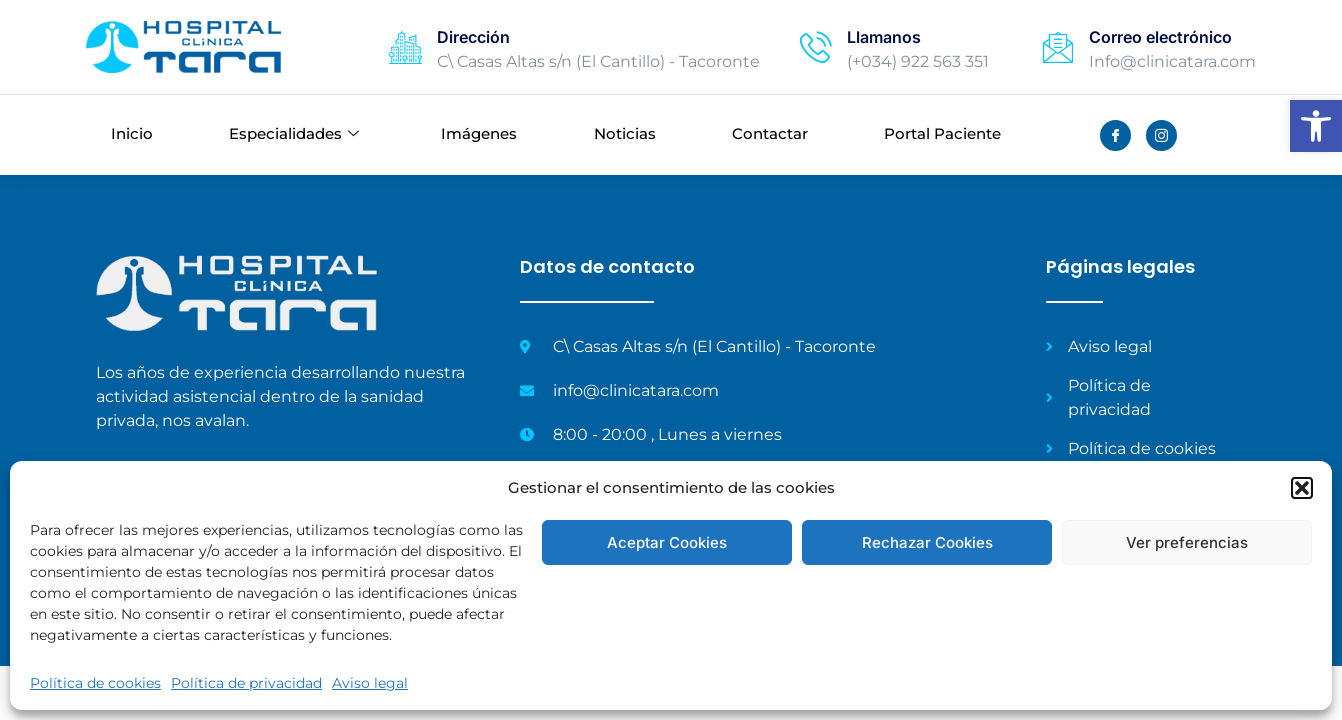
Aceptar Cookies (667, 542)
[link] (1316, 126)
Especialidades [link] (294, 135)
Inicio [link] (132, 134)
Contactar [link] (770, 134)
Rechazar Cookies (927, 542)
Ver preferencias (1187, 542)
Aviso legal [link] (370, 683)
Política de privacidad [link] (246, 683)
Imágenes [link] (479, 134)
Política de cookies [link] (95, 683)
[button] (1302, 488)
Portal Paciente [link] (942, 134)
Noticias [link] (625, 134)
